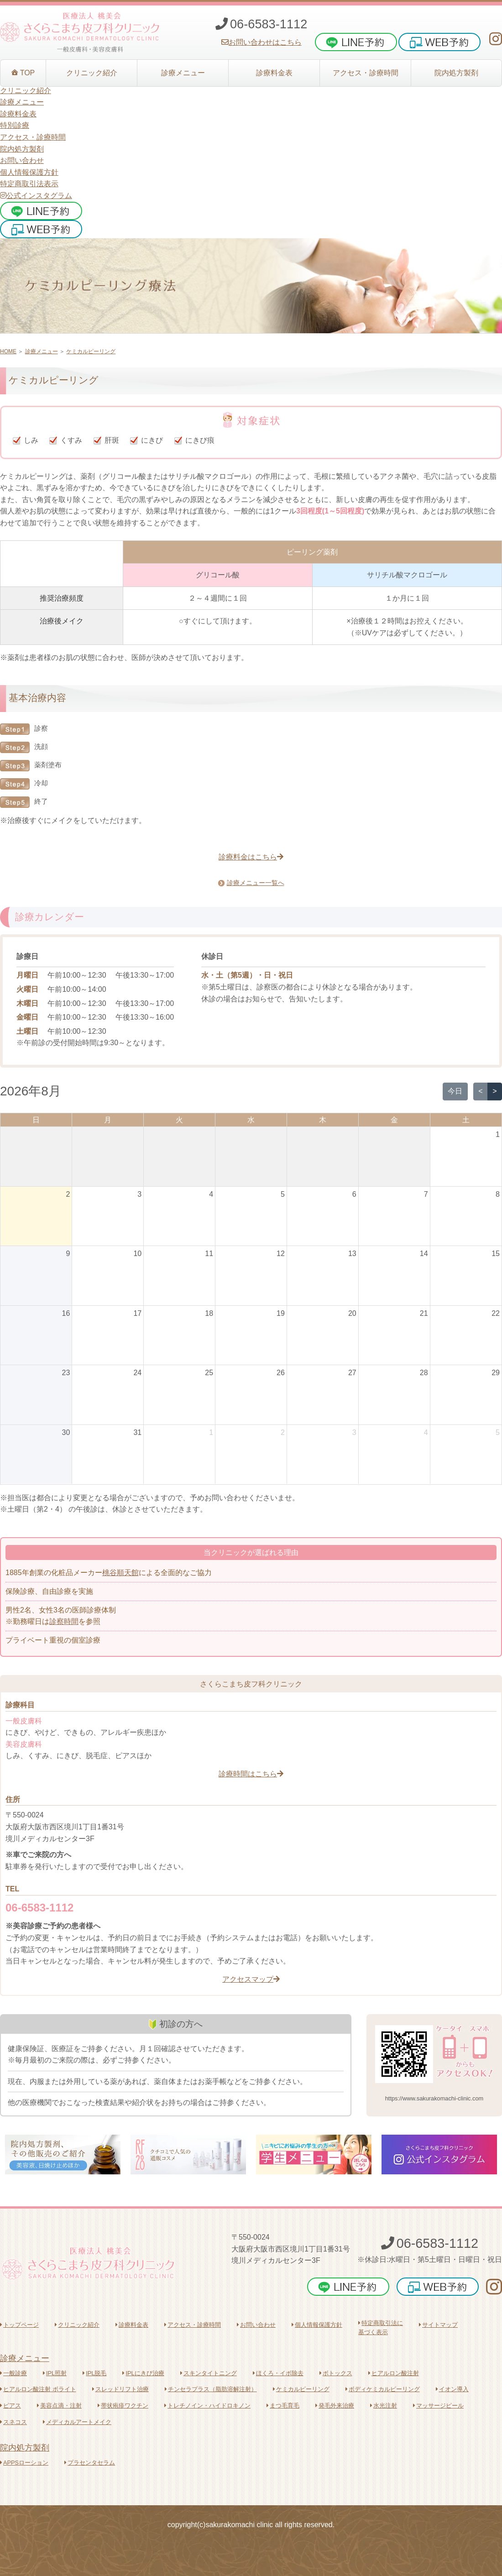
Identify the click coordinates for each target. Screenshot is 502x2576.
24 (137, 1373)
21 (424, 1313)
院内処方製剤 (24, 2447)
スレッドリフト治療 (120, 2389)
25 (209, 1373)
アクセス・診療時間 (192, 2324)
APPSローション (24, 2462)
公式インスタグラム (36, 195)
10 (137, 1253)
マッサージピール (438, 2405)
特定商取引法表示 (29, 184)
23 (66, 1373)
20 (352, 1313)
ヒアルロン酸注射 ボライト (38, 2389)
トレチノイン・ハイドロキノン (207, 2405)
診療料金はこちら (251, 857)
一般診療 (13, 2373)
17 (137, 1313)
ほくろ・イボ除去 (278, 2373)
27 (352, 1373)
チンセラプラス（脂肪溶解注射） (211, 2389)
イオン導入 (452, 2389)
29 (496, 1373)
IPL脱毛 (94, 2373)
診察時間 (63, 1621)
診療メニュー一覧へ (251, 882)
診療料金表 (131, 2324)
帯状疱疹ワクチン (123, 2405)
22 (496, 1313)
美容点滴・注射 (59, 2405)
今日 (455, 1091)
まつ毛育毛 (283, 2405)
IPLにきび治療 (143, 2373)
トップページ (19, 2324)
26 (281, 1373)
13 (352, 1253)
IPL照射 (55, 2373)
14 (424, 1253)
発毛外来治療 (334, 2405)
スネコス (13, 2422)
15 (496, 1253)
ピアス (10, 2405)
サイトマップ (438, 2324)
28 (424, 1373)
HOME (8, 351)
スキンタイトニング (208, 2373)
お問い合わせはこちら (261, 42)
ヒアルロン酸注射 (393, 2373)
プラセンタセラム (89, 2462)
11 (209, 1253)
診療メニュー (41, 351)
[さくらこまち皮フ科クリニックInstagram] (495, 39)
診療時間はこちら (251, 1774)
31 (137, 1432)
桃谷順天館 (120, 1572)
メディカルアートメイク (77, 2422)
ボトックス (335, 2373)
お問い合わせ (22, 160)
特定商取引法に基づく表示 (380, 2327)
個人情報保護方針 (29, 172)
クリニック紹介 (77, 2324)
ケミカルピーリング (90, 351)
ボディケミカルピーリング (382, 2389)
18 (209, 1313)
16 (66, 1313)
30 (66, 1432)
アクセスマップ (251, 1979)
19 (281, 1313)
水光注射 (383, 2405)
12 (281, 1253)
